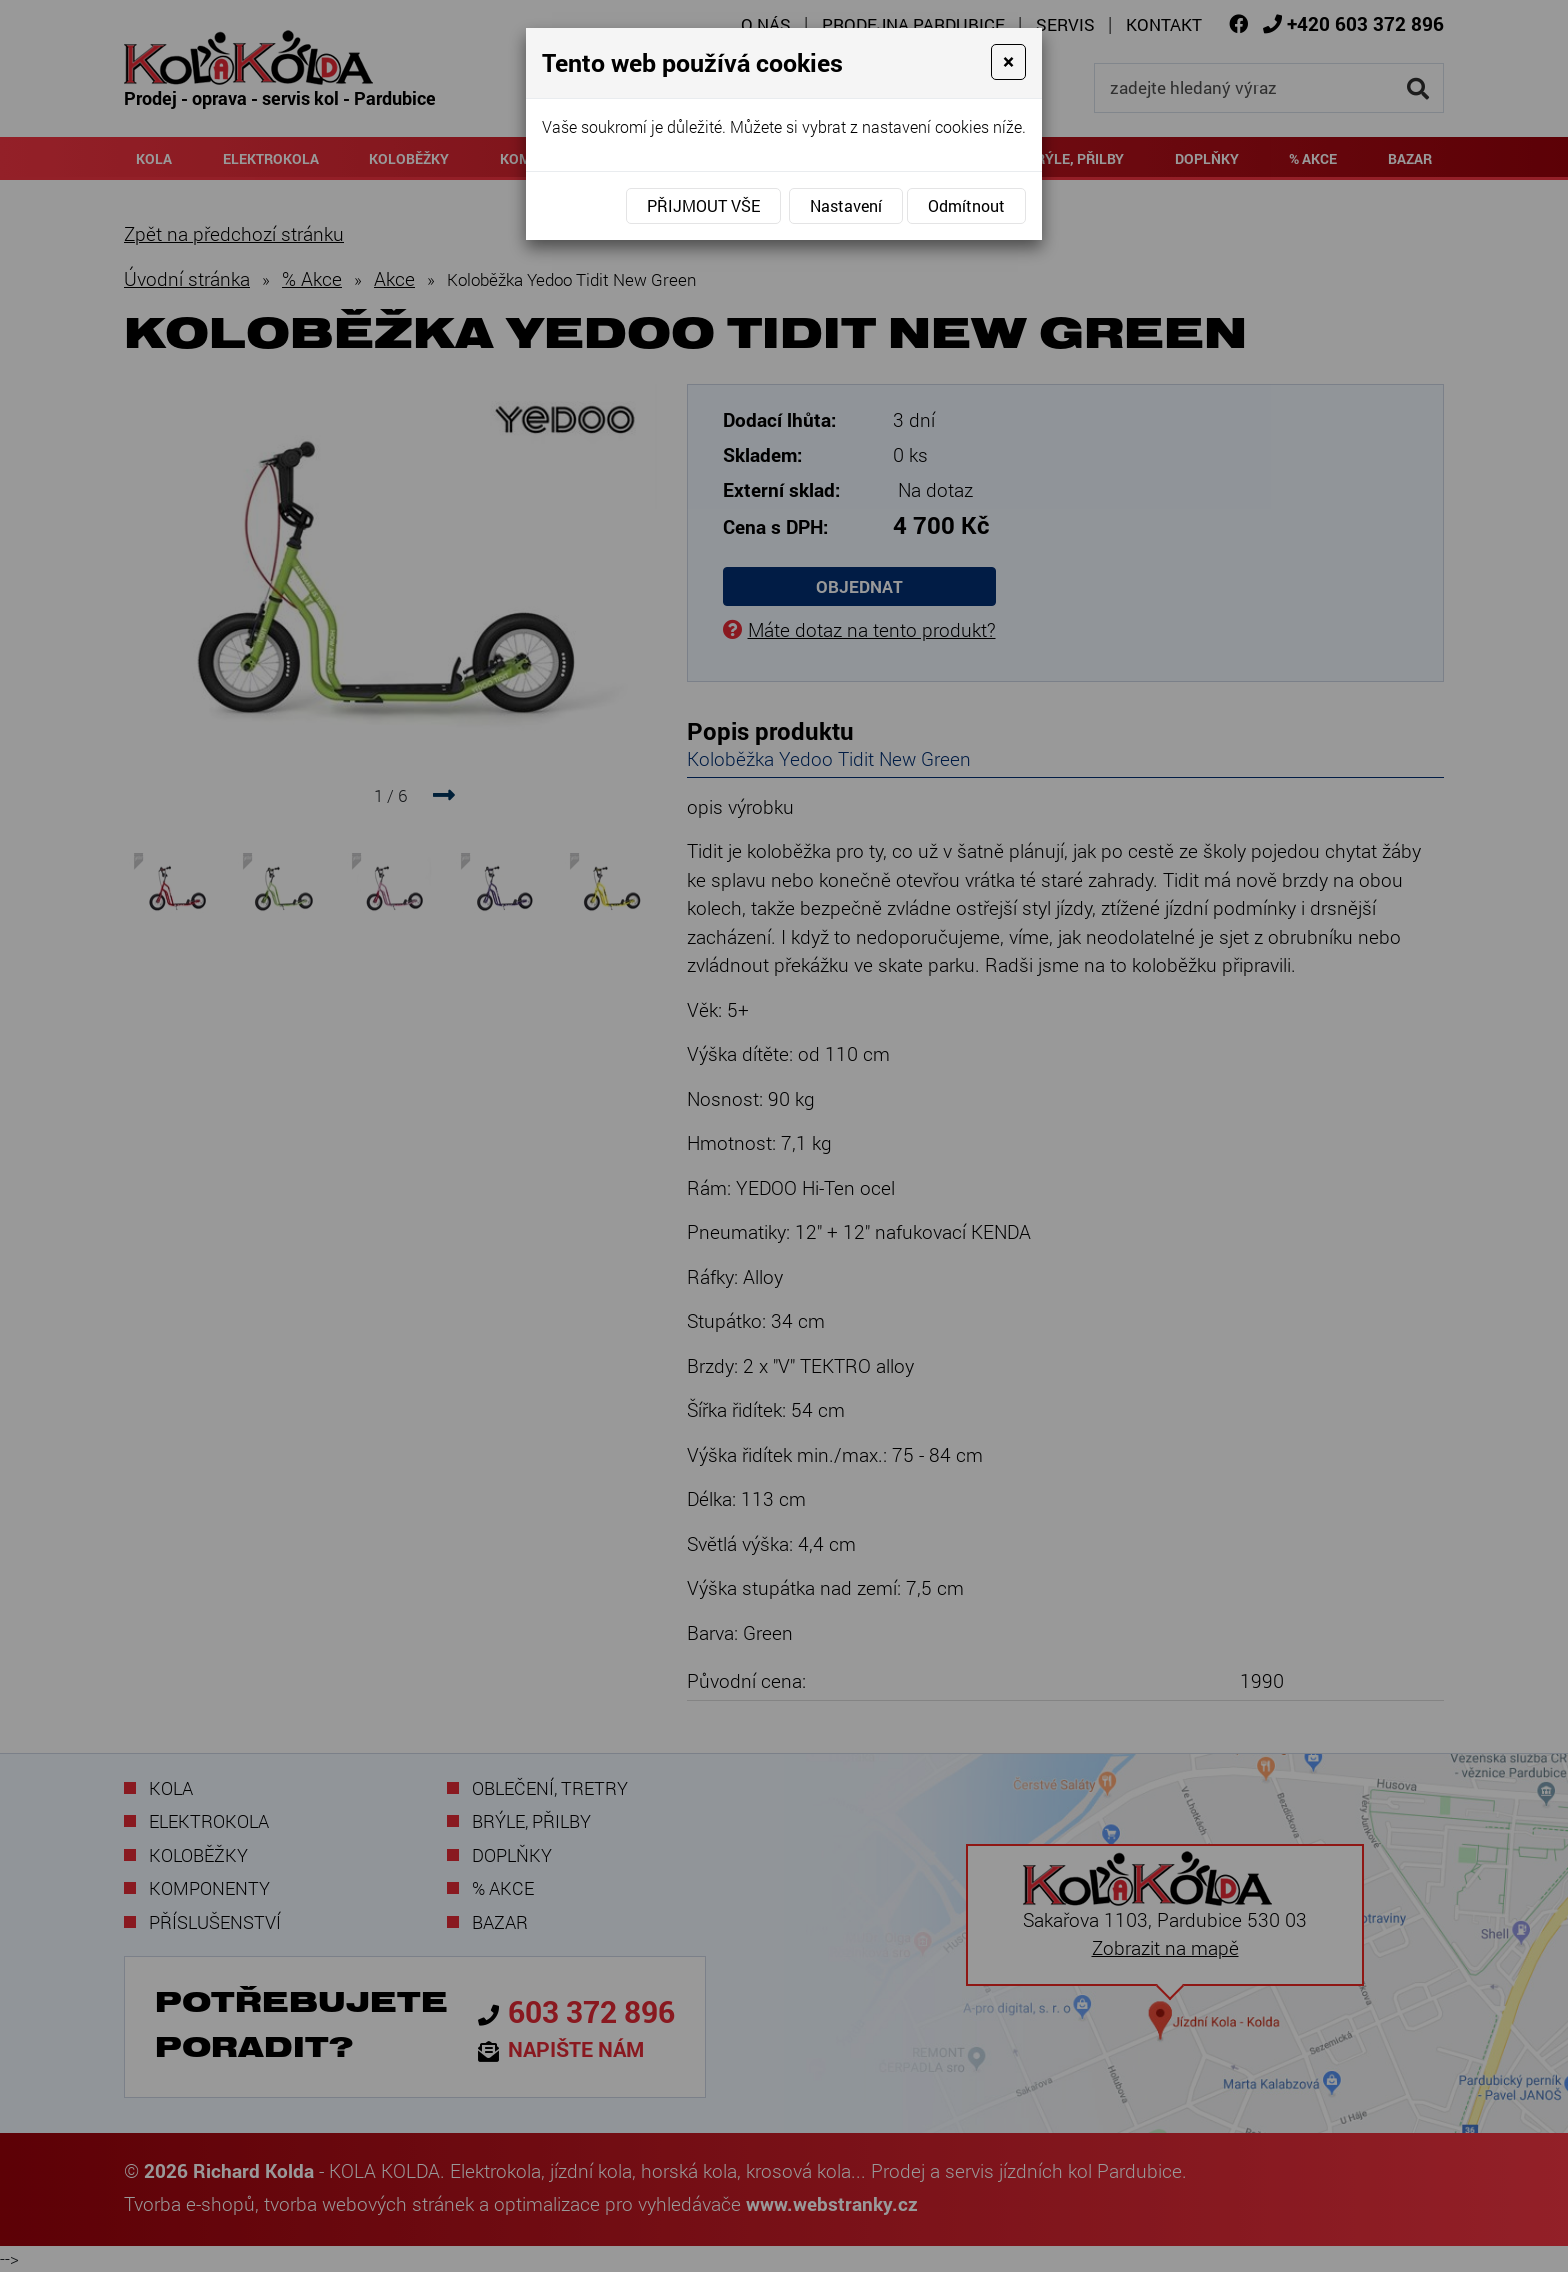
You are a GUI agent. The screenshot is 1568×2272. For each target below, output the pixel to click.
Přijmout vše (703, 205)
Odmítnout (966, 205)
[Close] (1008, 62)
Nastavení (846, 205)
